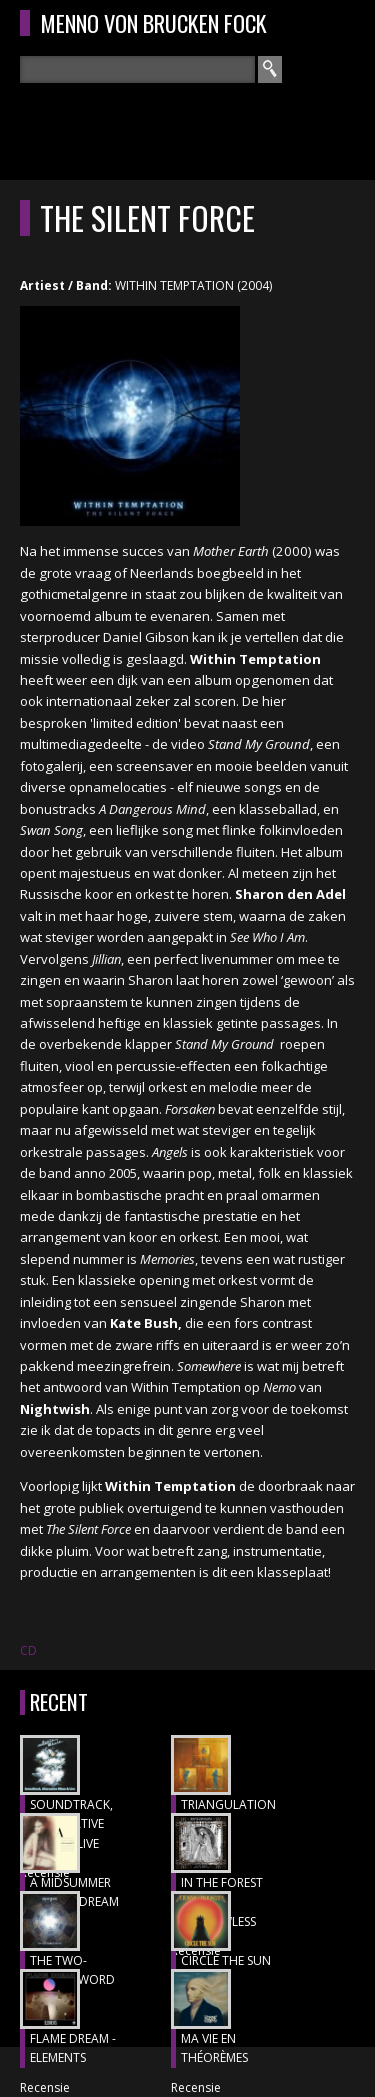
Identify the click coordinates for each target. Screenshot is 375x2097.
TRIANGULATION (228, 1804)
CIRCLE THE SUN (226, 1960)
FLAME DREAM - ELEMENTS (73, 2048)
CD (28, 1650)
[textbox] (137, 69)
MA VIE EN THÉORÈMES (214, 2048)
